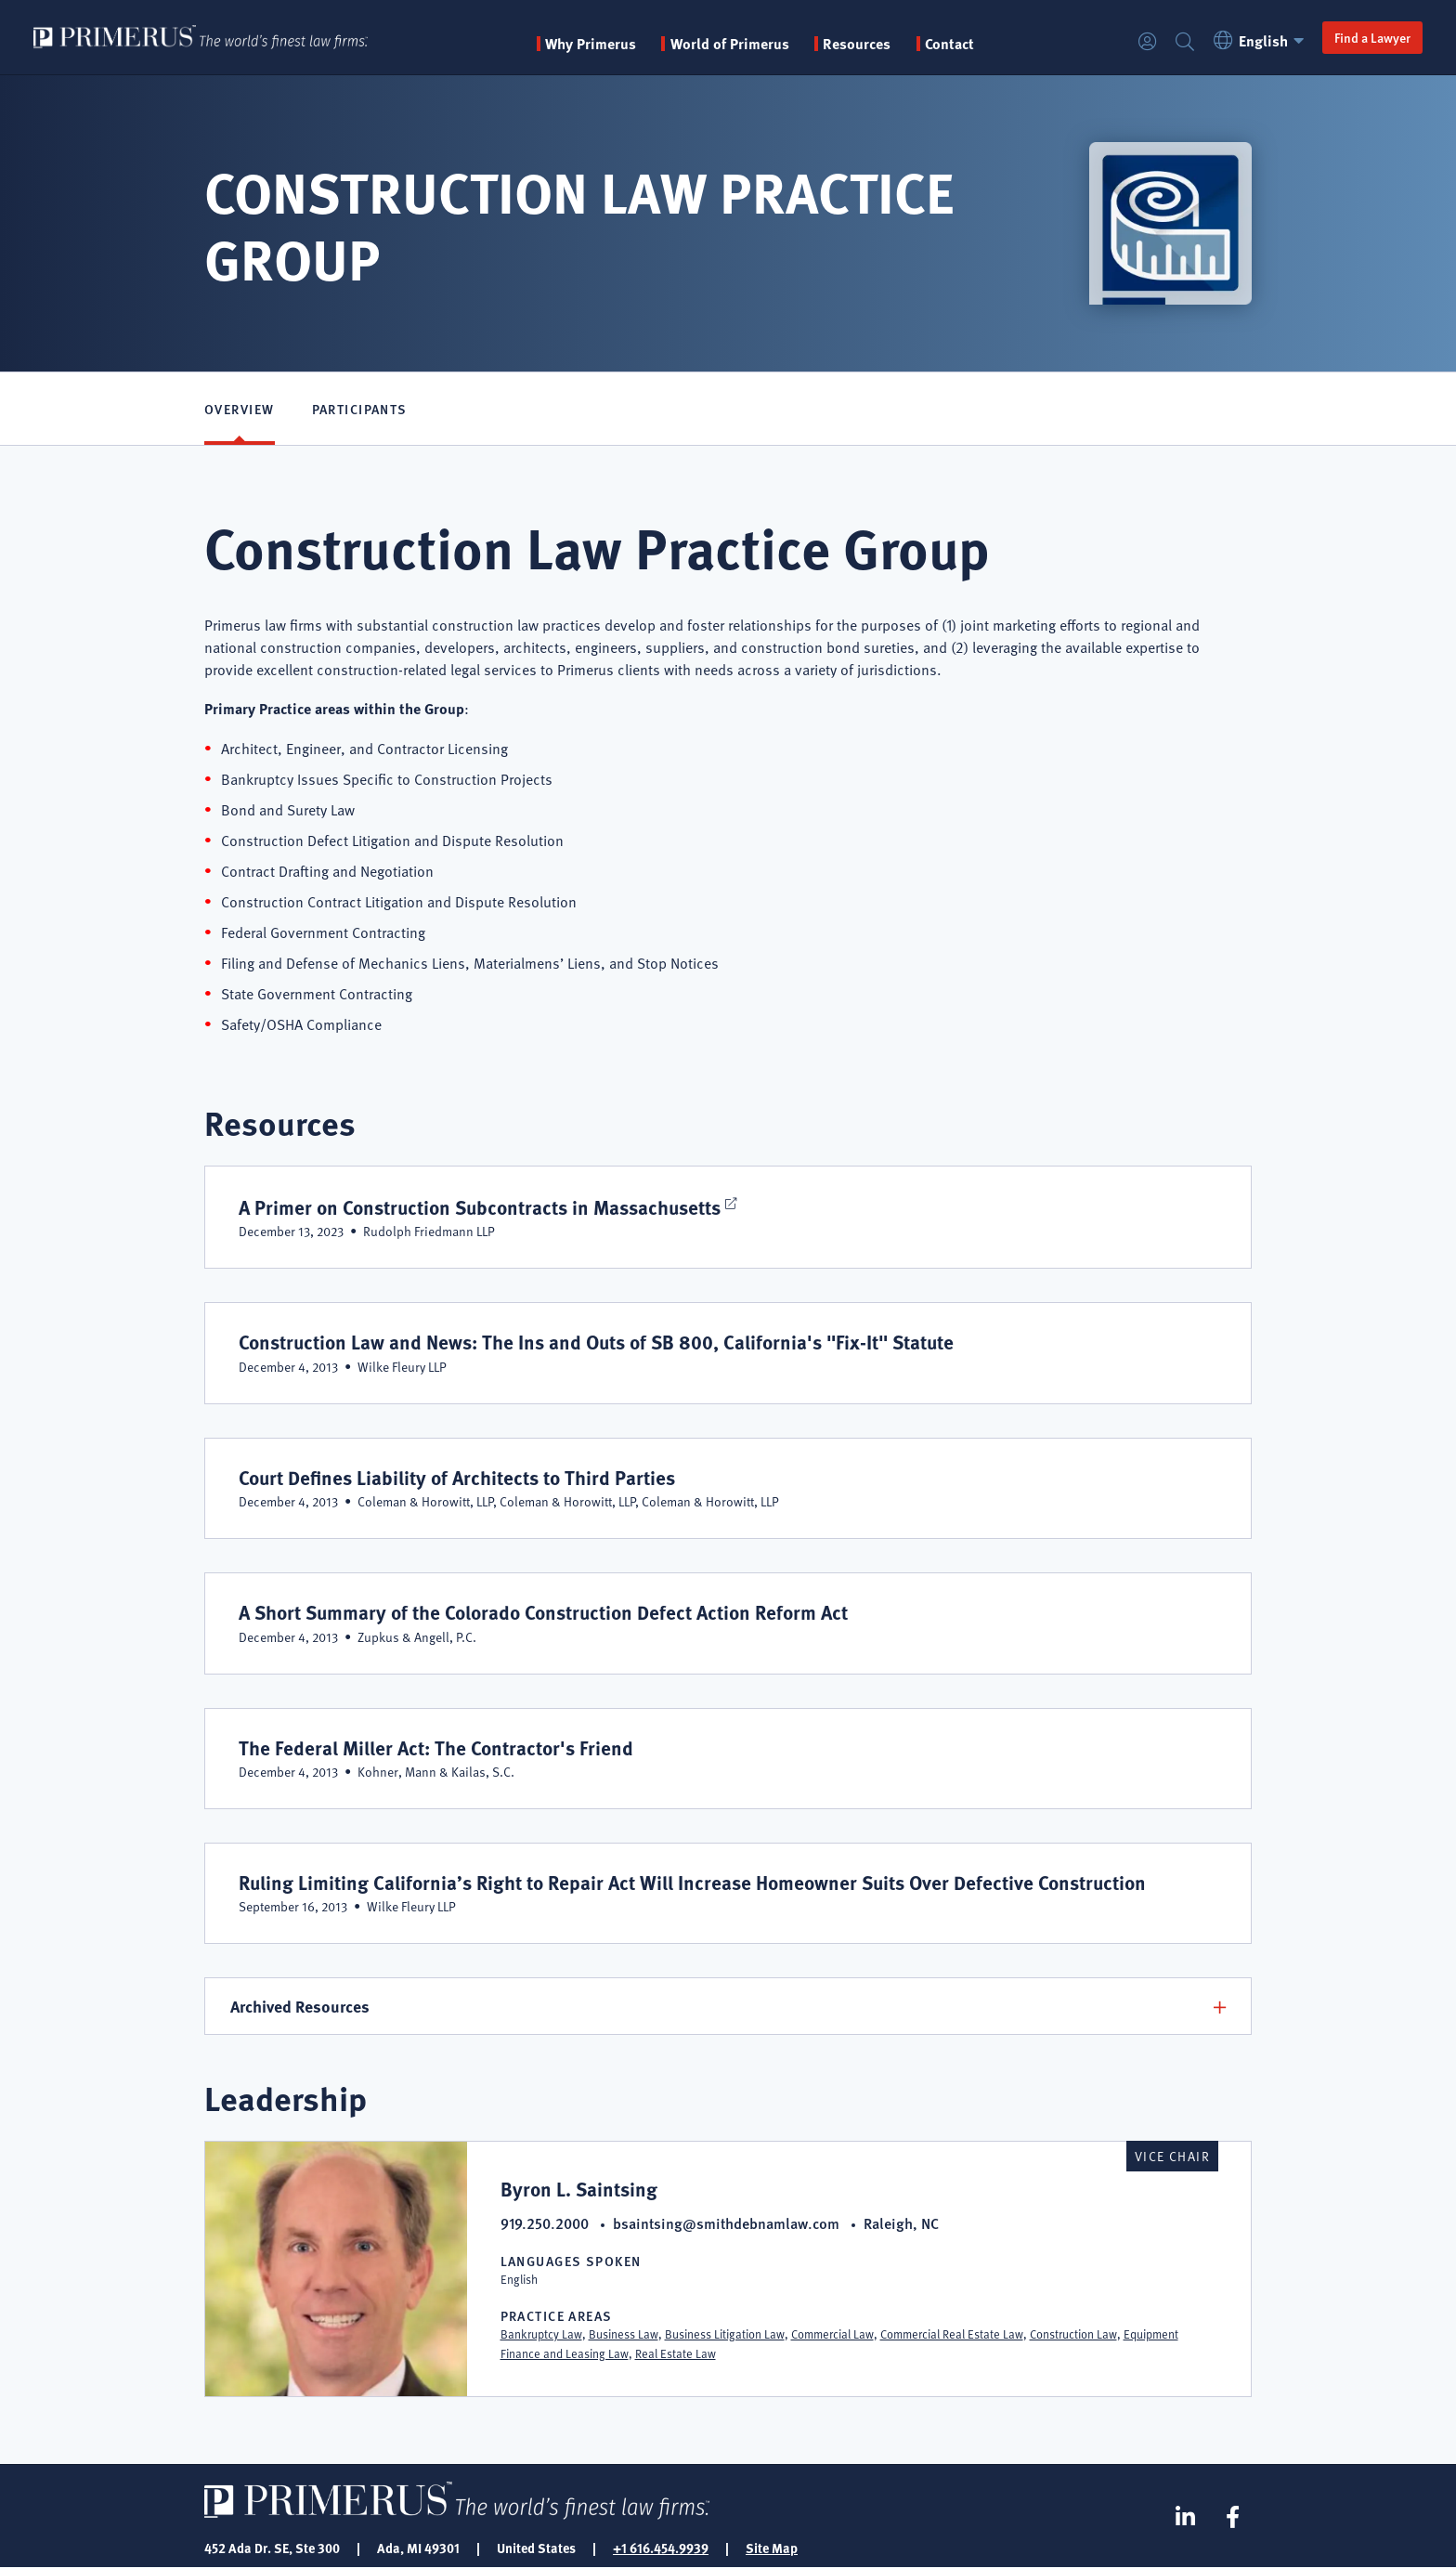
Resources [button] (856, 43)
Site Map (772, 2547)
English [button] (1261, 40)
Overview (239, 408)
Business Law (623, 2334)
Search (1185, 42)
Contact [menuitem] (949, 43)
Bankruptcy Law (541, 2334)
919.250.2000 (544, 2223)
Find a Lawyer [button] (1372, 37)
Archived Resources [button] (300, 2005)
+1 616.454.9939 (660, 2547)
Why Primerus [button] (590, 43)
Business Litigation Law (725, 2334)
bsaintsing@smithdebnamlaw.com (726, 2223)
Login (1148, 42)
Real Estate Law (675, 2353)
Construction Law (1073, 2334)
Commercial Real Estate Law (951, 2334)
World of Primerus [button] (729, 43)
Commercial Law (832, 2334)
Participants (360, 408)
